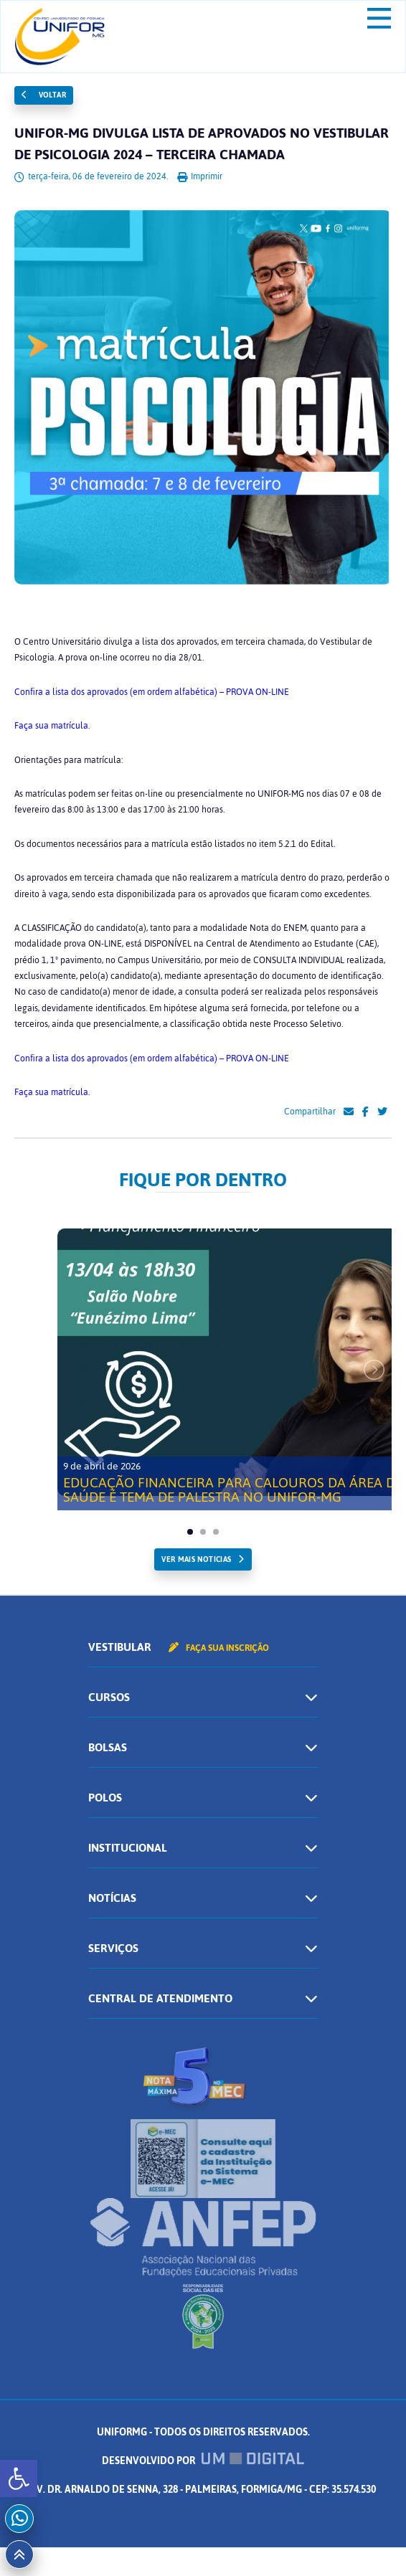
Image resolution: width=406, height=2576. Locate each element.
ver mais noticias (196, 1559)
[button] (18, 2478)
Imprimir (199, 176)
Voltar (44, 95)
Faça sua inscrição (219, 1648)
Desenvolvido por (203, 2461)
